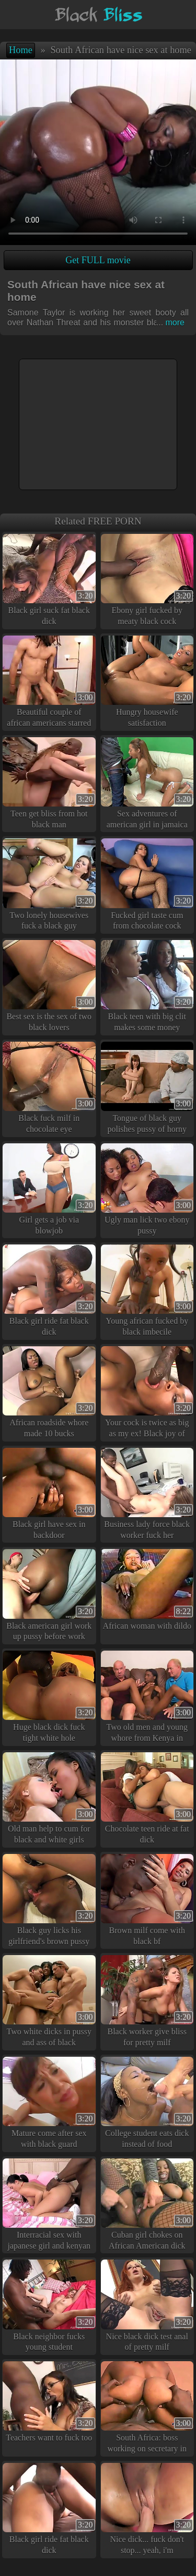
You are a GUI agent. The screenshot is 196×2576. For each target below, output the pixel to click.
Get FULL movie (97, 260)
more (170, 322)
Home (20, 50)
